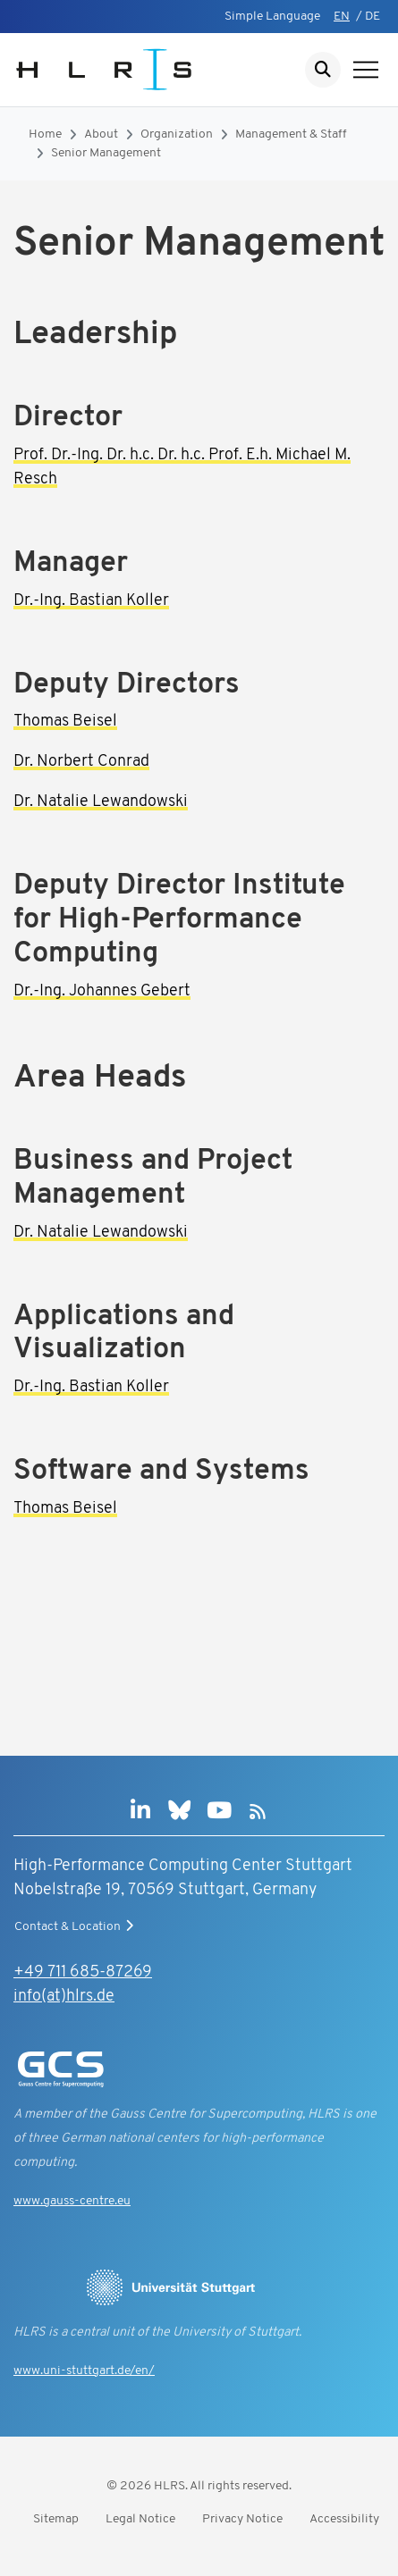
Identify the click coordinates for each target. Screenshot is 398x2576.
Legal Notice (140, 2519)
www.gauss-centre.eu (72, 2201)
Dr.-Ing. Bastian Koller (91, 600)
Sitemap (56, 2519)
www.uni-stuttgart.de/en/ (84, 2371)
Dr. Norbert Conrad (81, 761)
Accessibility (344, 2519)
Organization (176, 134)
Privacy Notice (242, 2519)
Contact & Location (76, 1926)
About (101, 134)
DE (372, 16)
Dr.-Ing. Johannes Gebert (102, 991)
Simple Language (272, 16)
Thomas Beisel (65, 721)
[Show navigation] (366, 70)
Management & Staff (291, 134)
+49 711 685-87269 (82, 1972)
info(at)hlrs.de (63, 1996)
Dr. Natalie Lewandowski (100, 801)
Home (45, 134)
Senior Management (106, 153)
